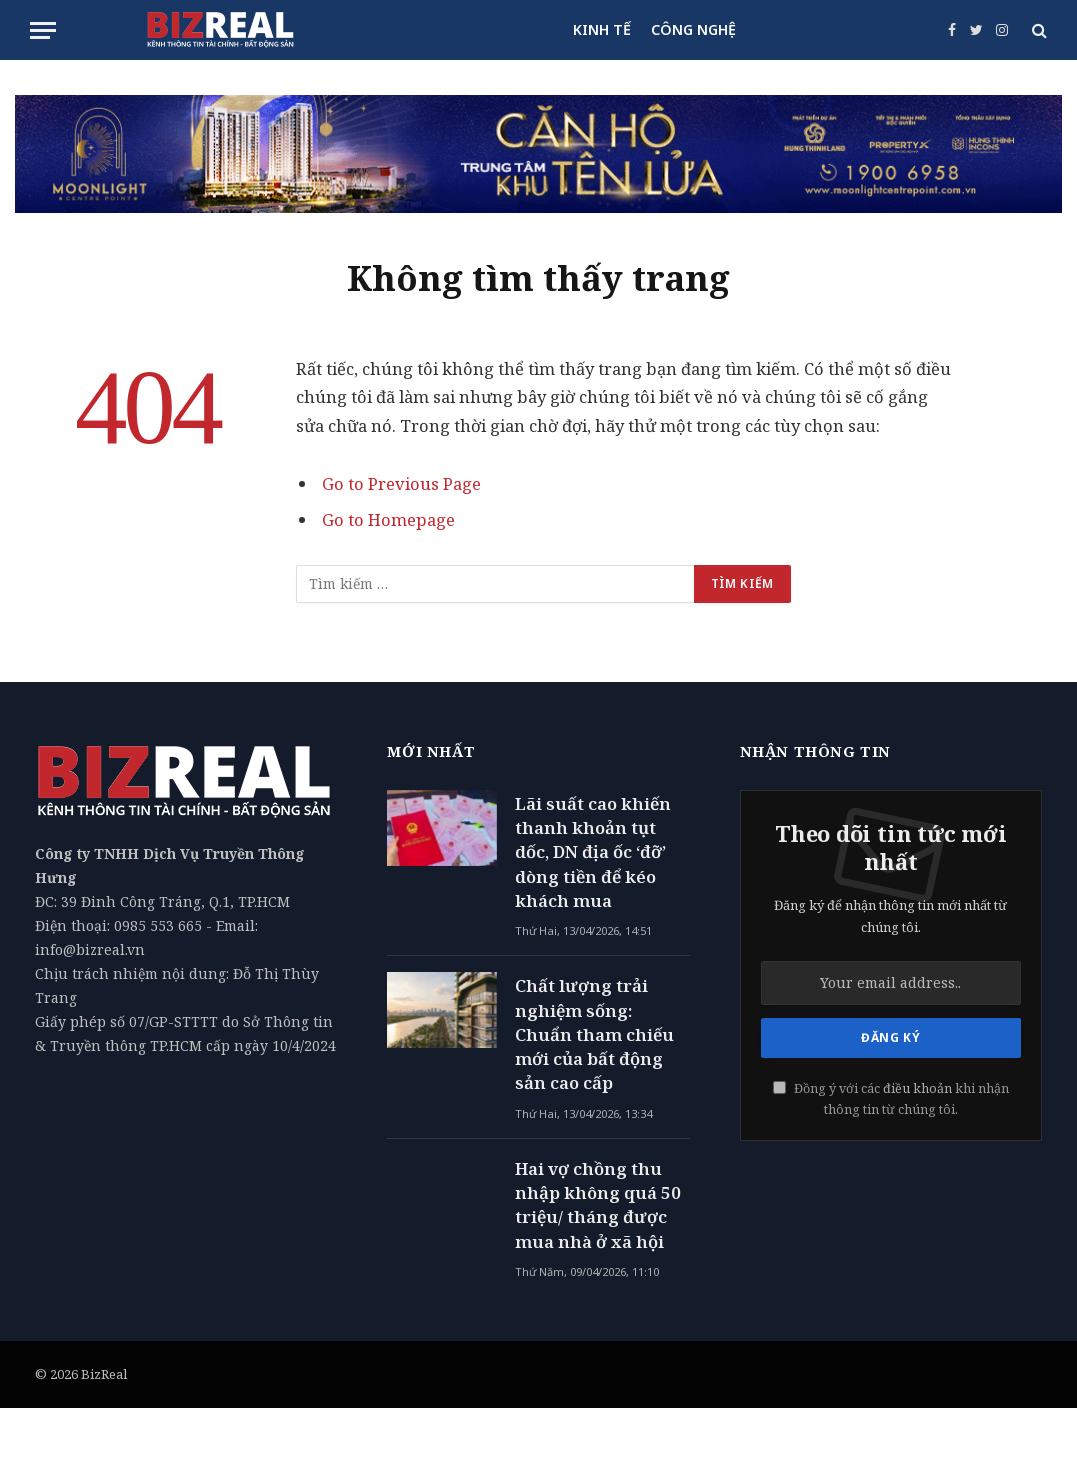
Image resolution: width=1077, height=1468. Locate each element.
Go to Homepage (388, 519)
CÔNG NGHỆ (693, 29)
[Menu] (43, 30)
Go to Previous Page (401, 483)
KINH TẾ (602, 29)
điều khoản (917, 1088)
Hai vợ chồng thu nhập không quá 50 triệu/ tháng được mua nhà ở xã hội (598, 1205)
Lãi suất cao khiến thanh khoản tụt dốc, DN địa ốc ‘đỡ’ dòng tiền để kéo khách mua (593, 852)
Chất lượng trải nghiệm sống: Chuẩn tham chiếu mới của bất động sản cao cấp (594, 1034)
